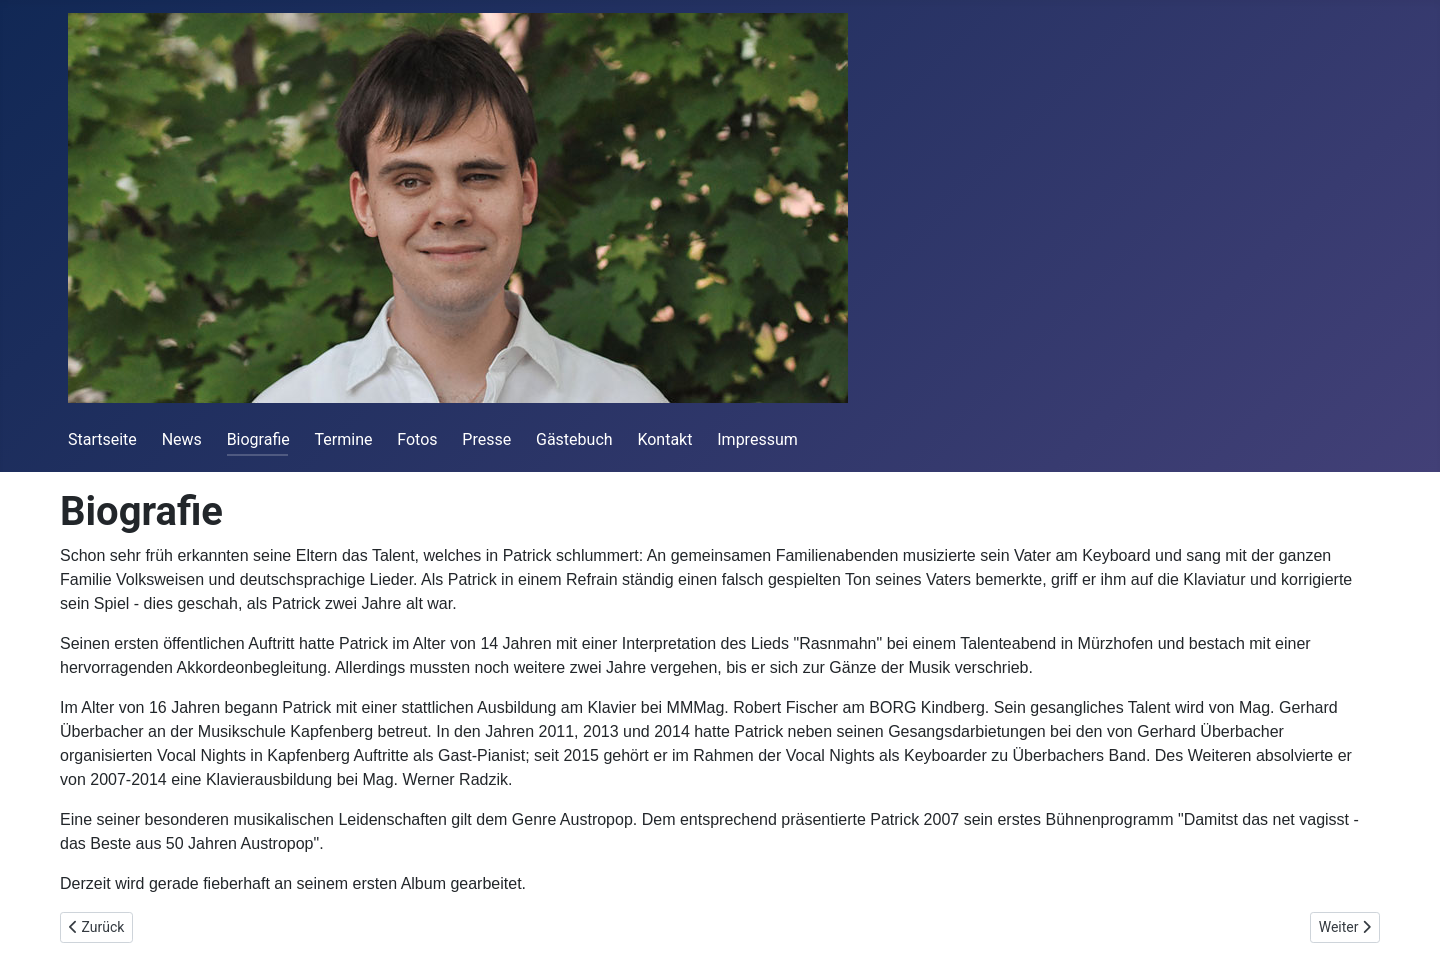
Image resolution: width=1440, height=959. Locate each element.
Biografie (258, 439)
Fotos (417, 439)
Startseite (102, 439)
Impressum (757, 439)
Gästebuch (574, 439)
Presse (486, 439)
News (182, 439)
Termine (344, 439)
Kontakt (664, 439)
